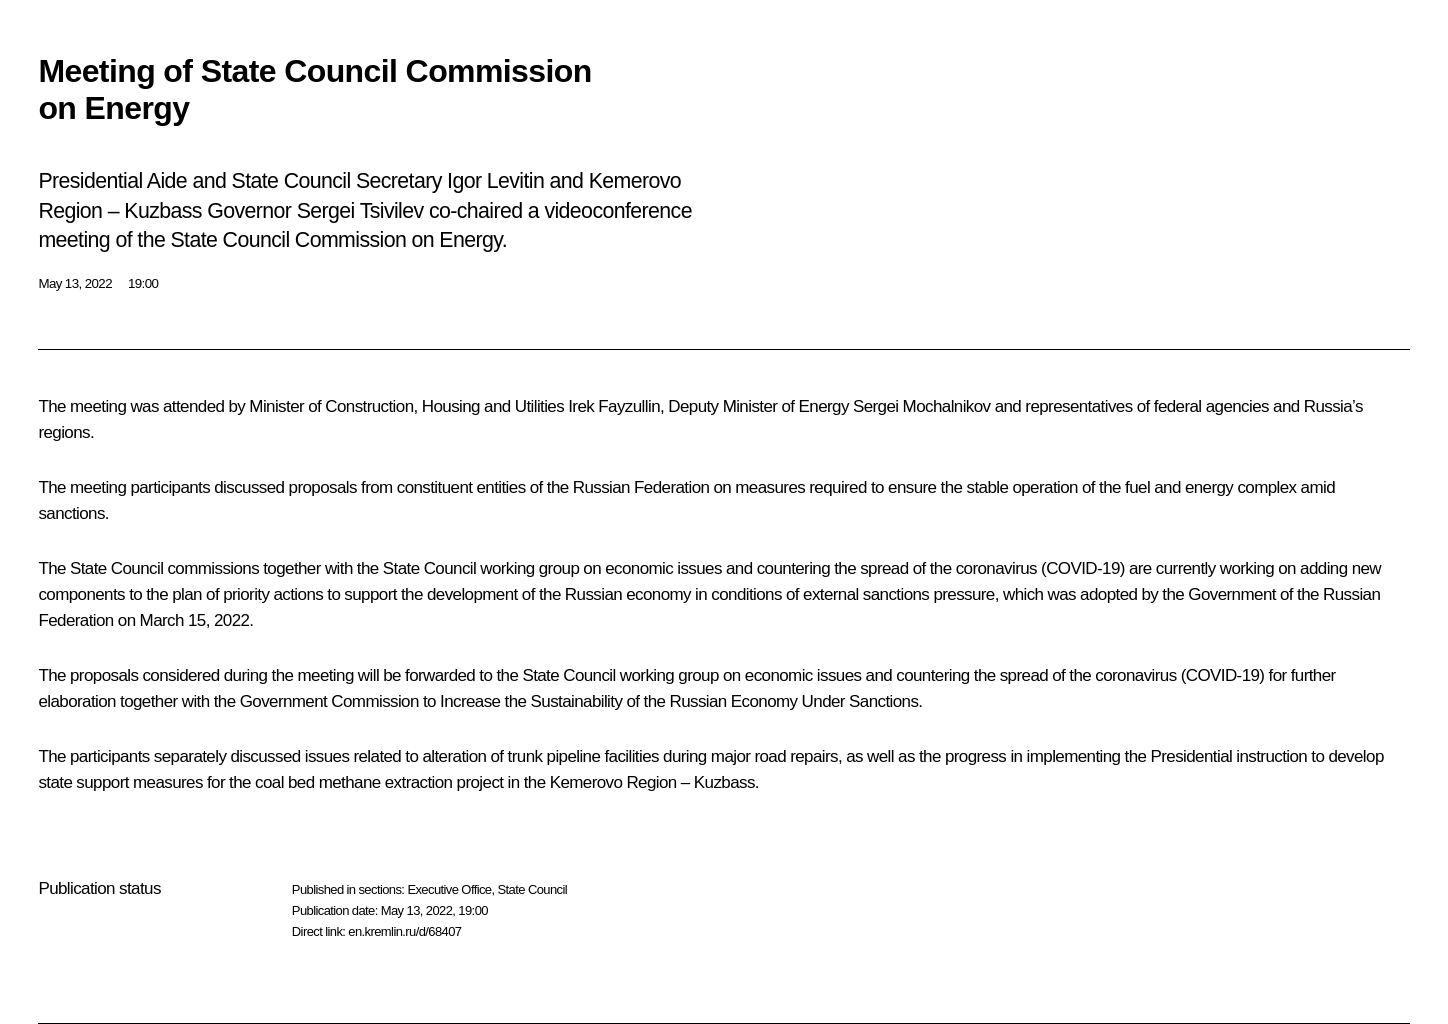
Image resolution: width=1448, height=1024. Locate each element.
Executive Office (449, 889)
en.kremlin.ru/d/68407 (404, 931)
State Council (533, 889)
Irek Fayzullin (614, 406)
